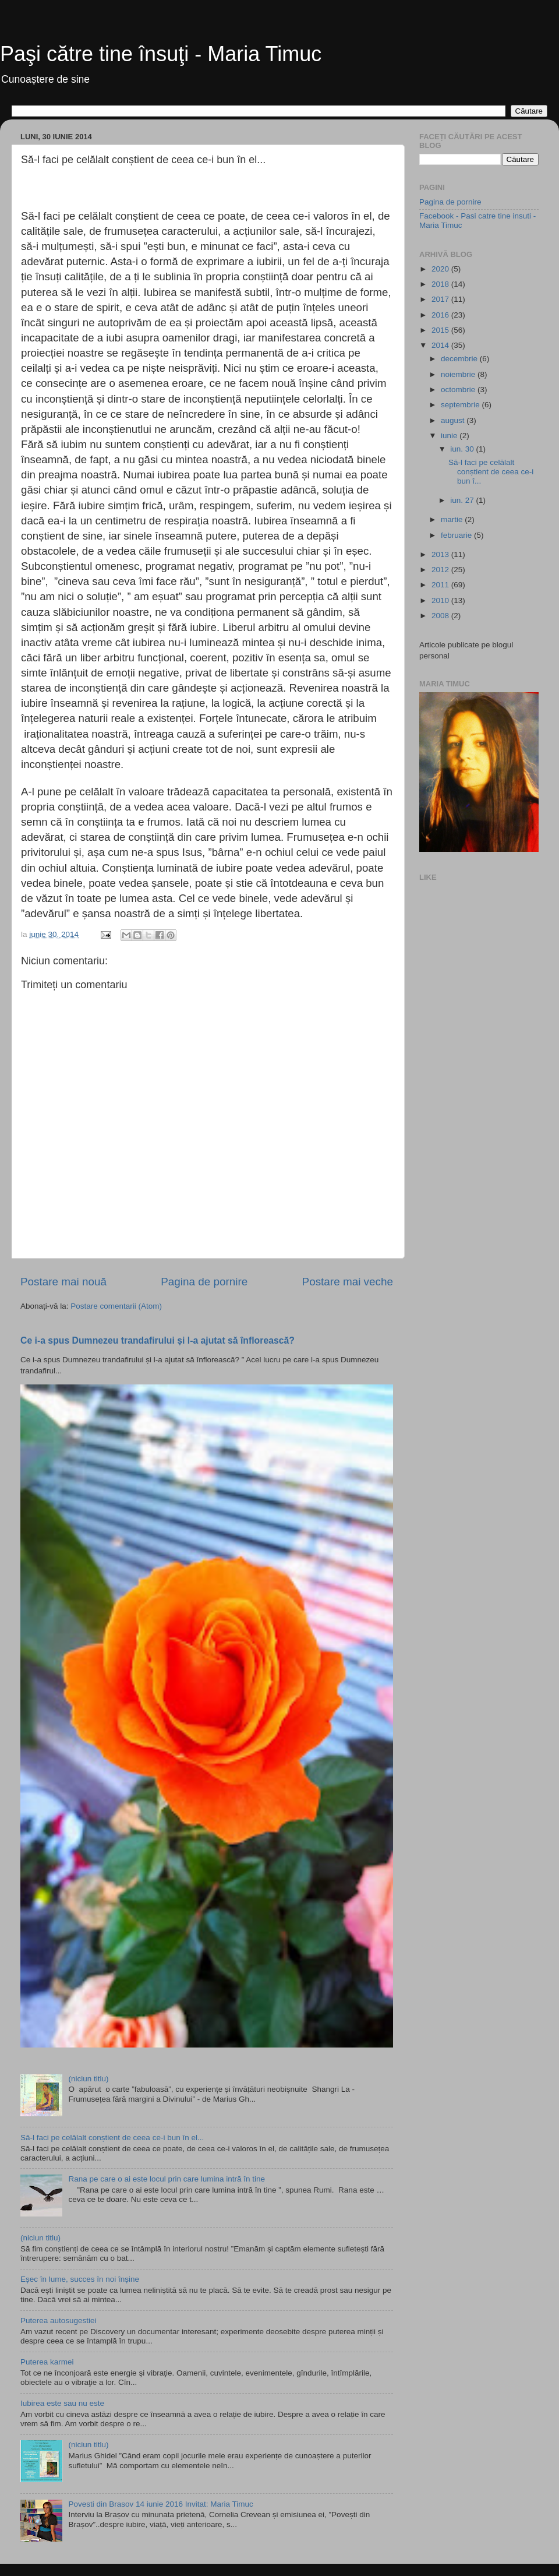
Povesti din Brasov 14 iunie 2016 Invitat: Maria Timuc (160, 2504)
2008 (441, 615)
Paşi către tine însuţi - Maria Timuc (160, 54)
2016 (441, 315)
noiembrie (459, 374)
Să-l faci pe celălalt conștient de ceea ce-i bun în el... (112, 2137)
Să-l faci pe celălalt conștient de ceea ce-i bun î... (490, 471)
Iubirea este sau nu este (62, 2403)
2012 (441, 569)
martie (453, 519)
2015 (441, 330)
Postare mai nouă (63, 1281)
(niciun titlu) (88, 2078)
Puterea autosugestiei (58, 2320)
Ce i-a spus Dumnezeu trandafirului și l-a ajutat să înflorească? (157, 1340)
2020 (441, 269)
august (453, 420)
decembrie (460, 358)
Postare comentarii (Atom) (116, 1306)
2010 (441, 600)
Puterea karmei (47, 2361)
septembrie (461, 404)
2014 (441, 345)
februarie (457, 535)
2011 (441, 584)
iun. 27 (463, 500)
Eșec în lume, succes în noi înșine (79, 2279)
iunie (450, 435)
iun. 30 (463, 449)
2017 (441, 299)
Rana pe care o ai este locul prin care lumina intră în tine (166, 2179)
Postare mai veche (347, 1281)
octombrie (459, 389)
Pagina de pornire (204, 1281)
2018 (441, 284)
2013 (441, 554)
